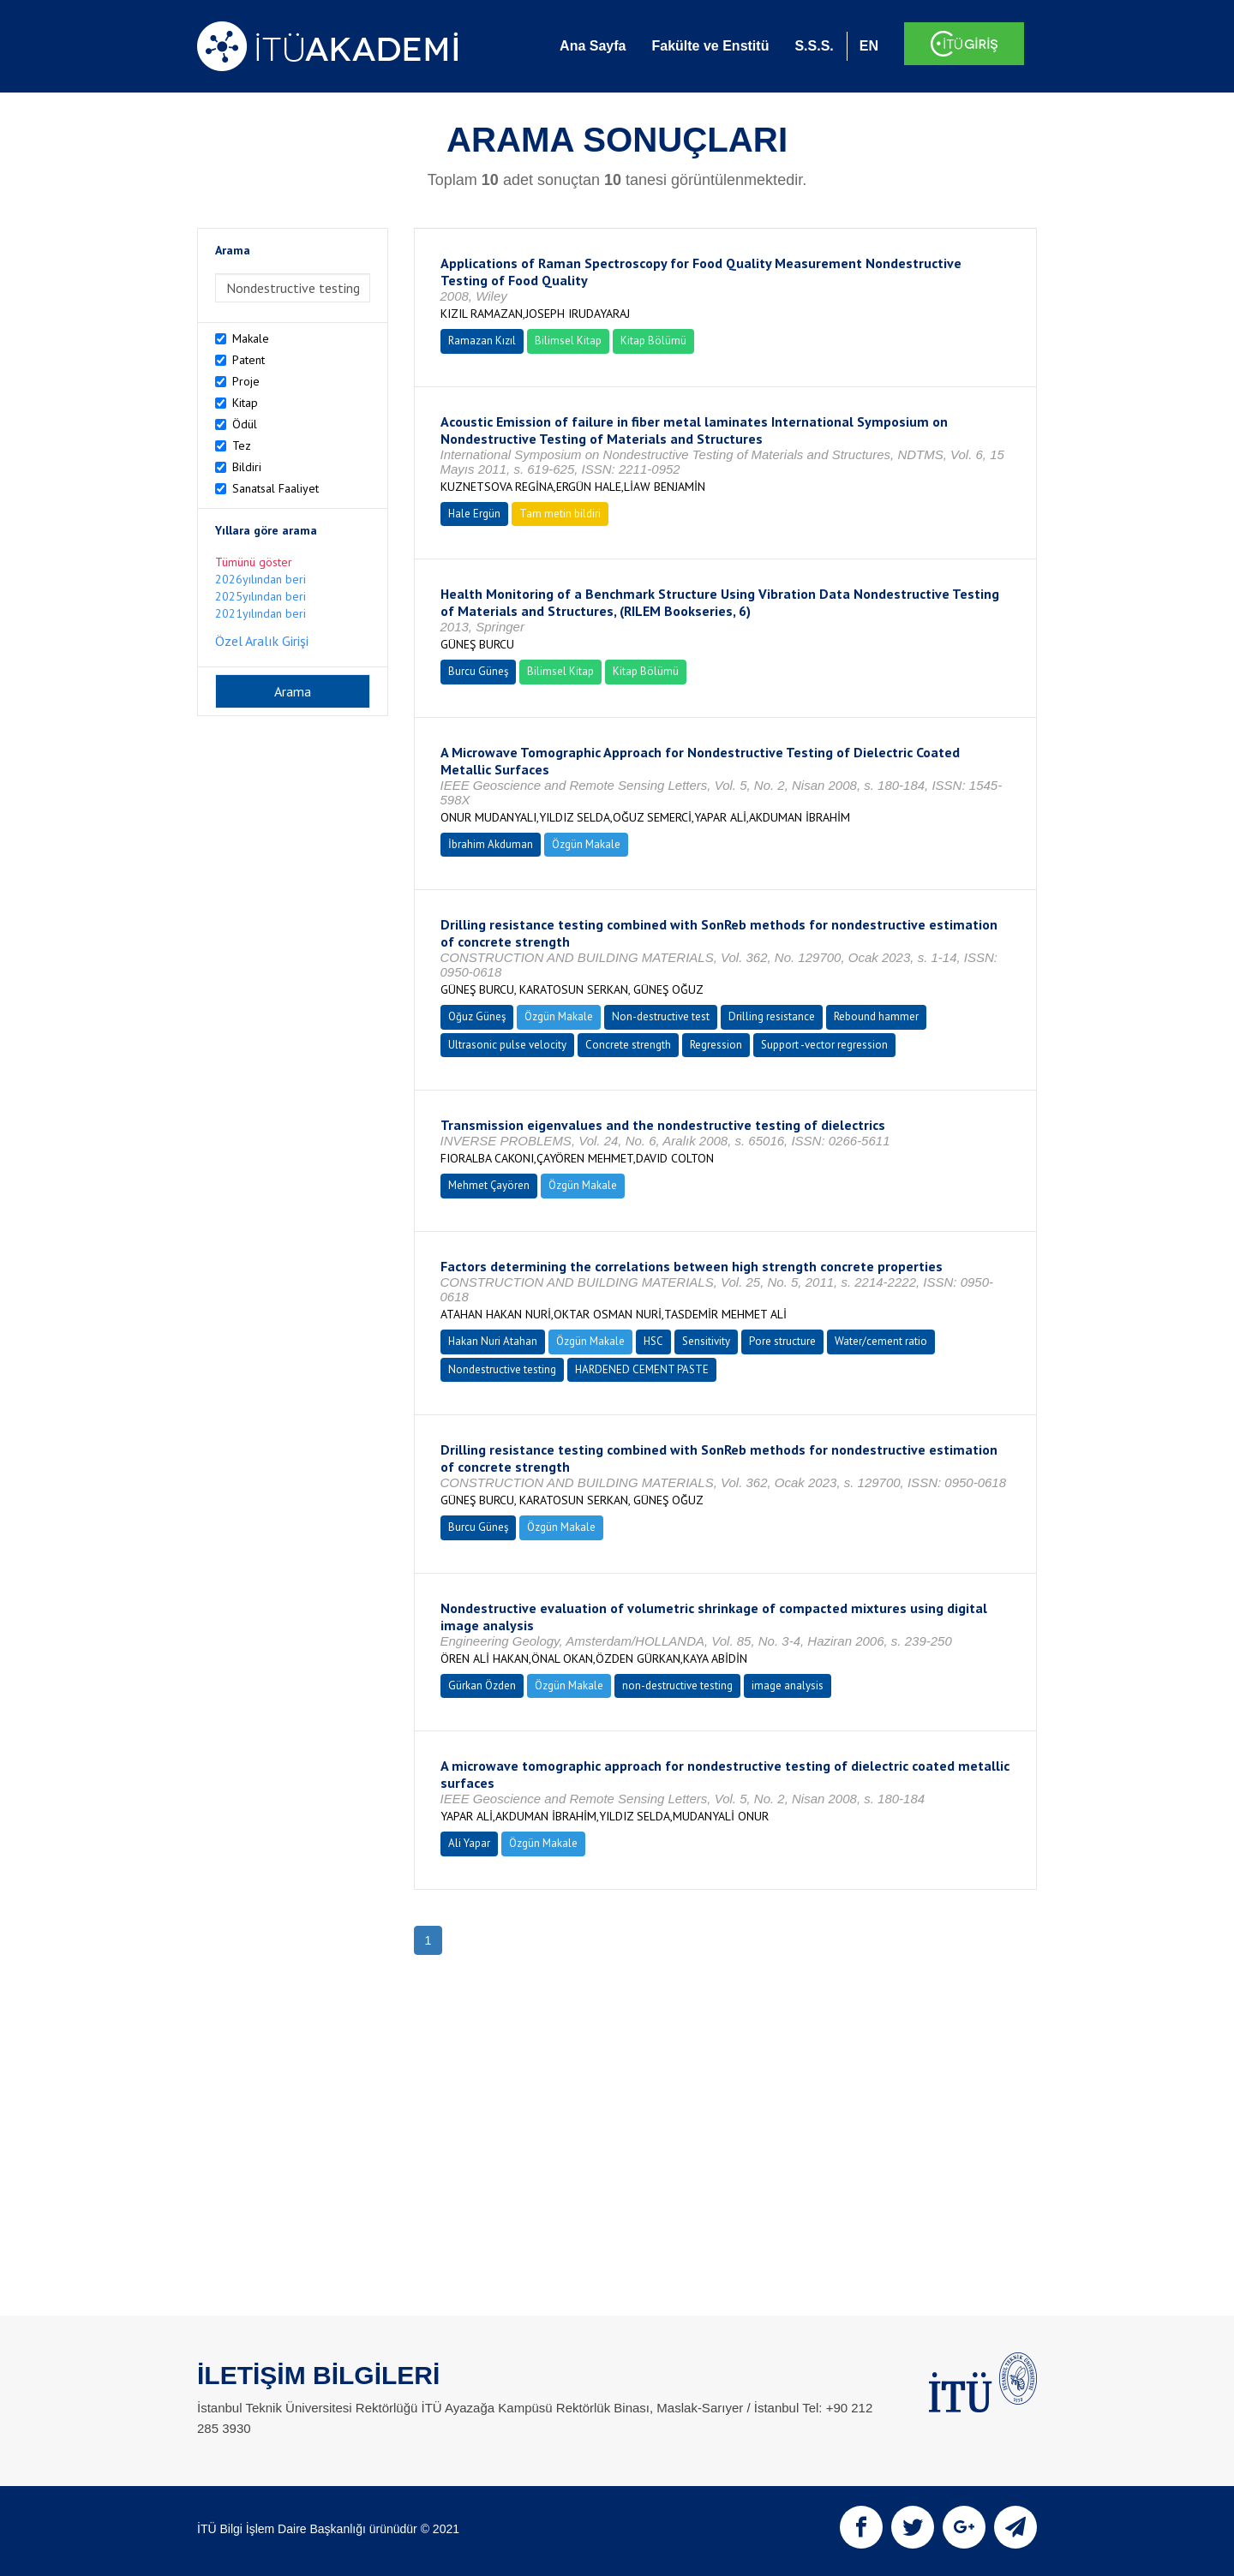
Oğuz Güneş (477, 1016)
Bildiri (246, 467)
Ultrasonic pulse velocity (507, 1044)
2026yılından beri (260, 579)
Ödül (244, 424)
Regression (716, 1044)
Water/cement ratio (881, 1341)
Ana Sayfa (593, 46)
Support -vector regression (824, 1044)
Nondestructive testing (502, 1369)
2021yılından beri (260, 613)
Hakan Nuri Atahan (492, 1341)
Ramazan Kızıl (482, 340)
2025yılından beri (260, 596)
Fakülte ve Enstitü (710, 46)
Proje (246, 381)
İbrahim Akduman (490, 844)
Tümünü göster (253, 562)
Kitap (245, 402)
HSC (653, 1341)
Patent (248, 360)
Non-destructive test (661, 1016)
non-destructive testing (677, 1685)
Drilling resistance (771, 1016)
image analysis (788, 1685)
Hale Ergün (474, 513)
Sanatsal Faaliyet (275, 488)
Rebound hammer (876, 1016)
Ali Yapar (469, 1843)
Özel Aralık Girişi (261, 640)
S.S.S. (813, 46)
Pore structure (782, 1341)
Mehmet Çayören (489, 1185)
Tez (241, 445)
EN (869, 46)
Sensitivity (706, 1341)
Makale (250, 338)
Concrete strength (628, 1044)
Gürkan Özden (482, 1685)
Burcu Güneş (478, 671)
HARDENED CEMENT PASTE (642, 1369)
